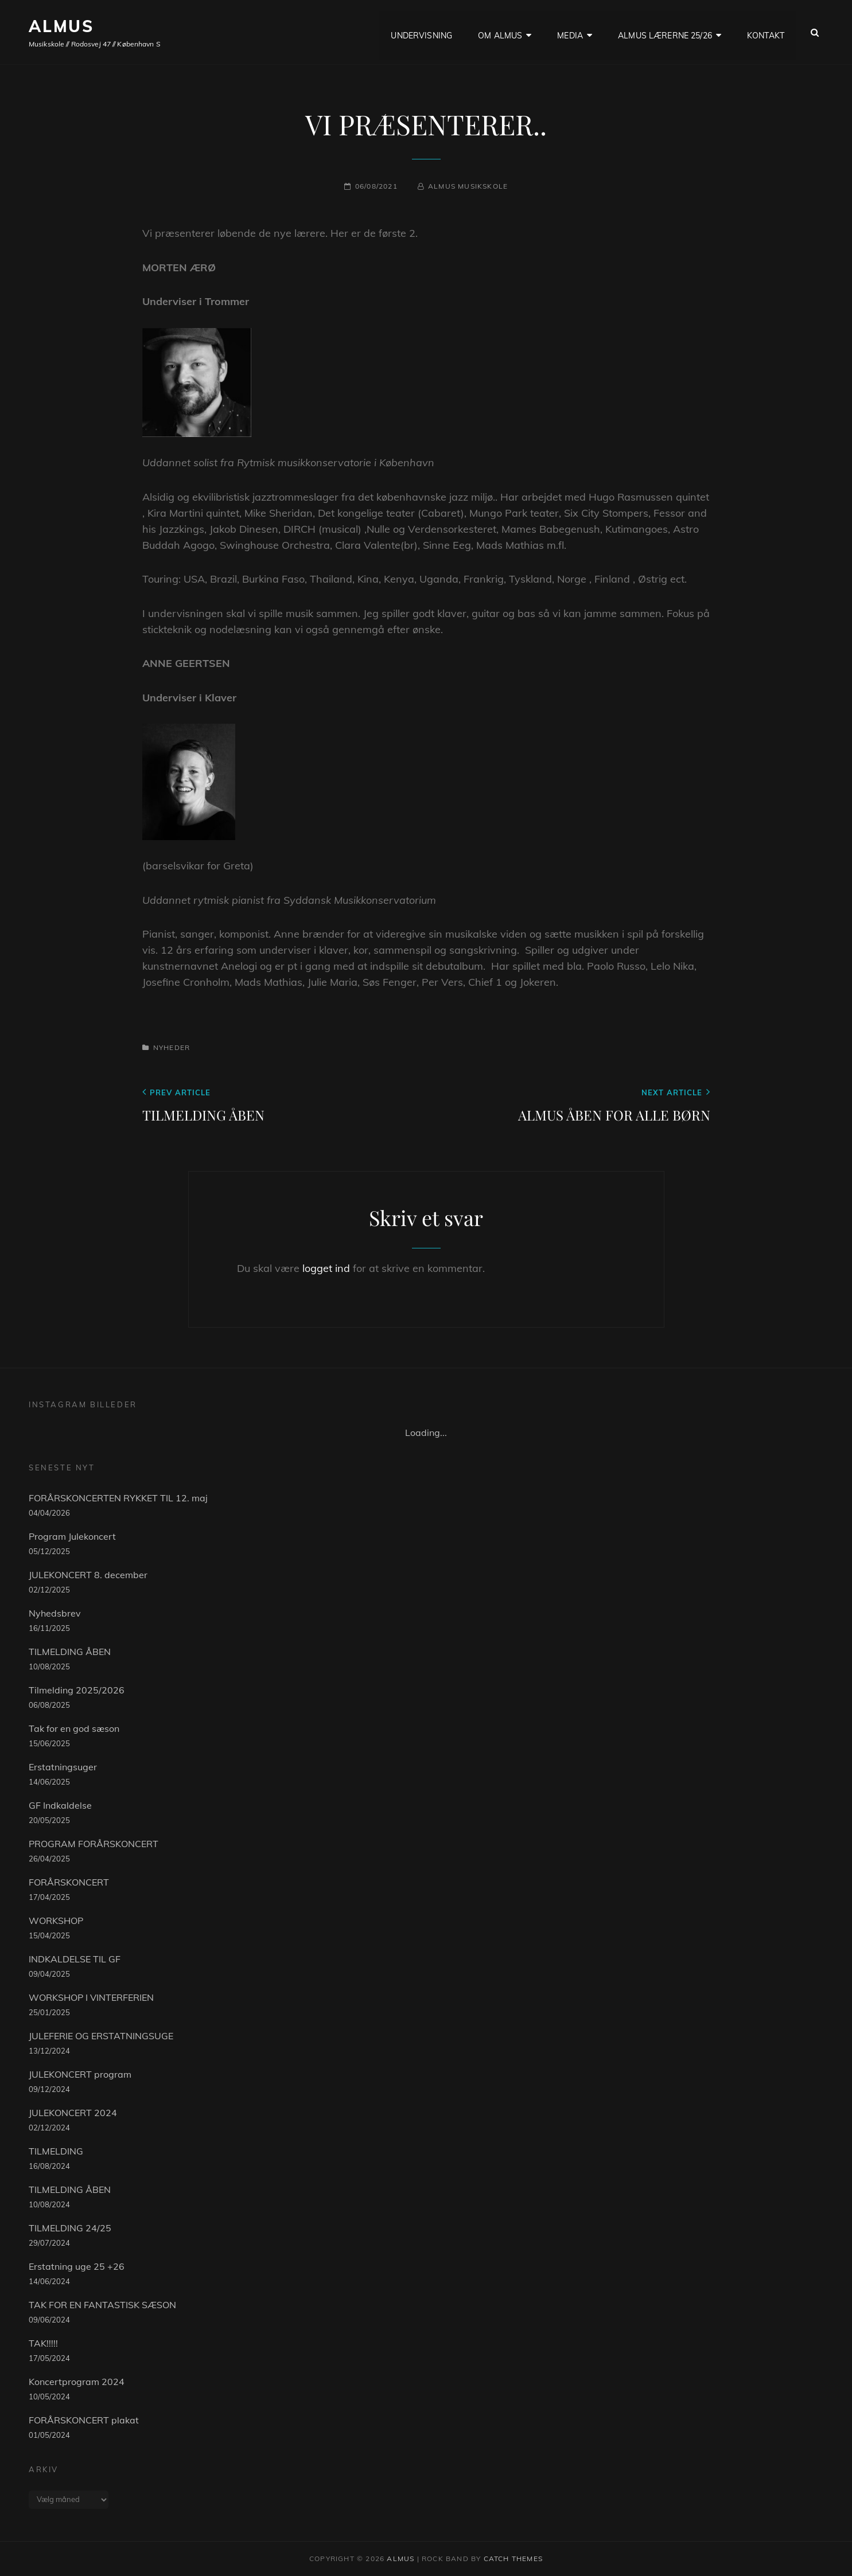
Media (570, 32)
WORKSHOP (56, 1920)
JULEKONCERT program (80, 2074)
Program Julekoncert (72, 1536)
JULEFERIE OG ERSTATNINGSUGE (101, 2036)
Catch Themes (513, 2558)
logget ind (326, 1268)
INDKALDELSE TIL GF (74, 1959)
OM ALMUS (500, 32)
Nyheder (171, 1047)
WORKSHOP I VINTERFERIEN (91, 1997)
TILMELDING (56, 2151)
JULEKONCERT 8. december (88, 1574)
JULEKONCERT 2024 (73, 2112)
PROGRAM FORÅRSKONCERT (93, 1843)
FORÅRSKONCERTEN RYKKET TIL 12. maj (118, 1498)
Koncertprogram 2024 (77, 2381)
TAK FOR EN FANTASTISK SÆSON (102, 2304)
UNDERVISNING (421, 32)
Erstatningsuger (63, 1767)
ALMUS (61, 26)
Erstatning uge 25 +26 (77, 2266)
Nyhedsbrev (55, 1613)
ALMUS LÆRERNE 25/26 (665, 32)
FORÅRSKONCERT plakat (84, 2420)
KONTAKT (765, 32)
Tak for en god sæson (74, 1728)
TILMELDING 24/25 (70, 2228)
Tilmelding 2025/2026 (77, 1690)
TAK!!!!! (43, 2343)
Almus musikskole (468, 186)
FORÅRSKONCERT (69, 1882)
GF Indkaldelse (60, 1805)
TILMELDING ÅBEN (70, 1651)
